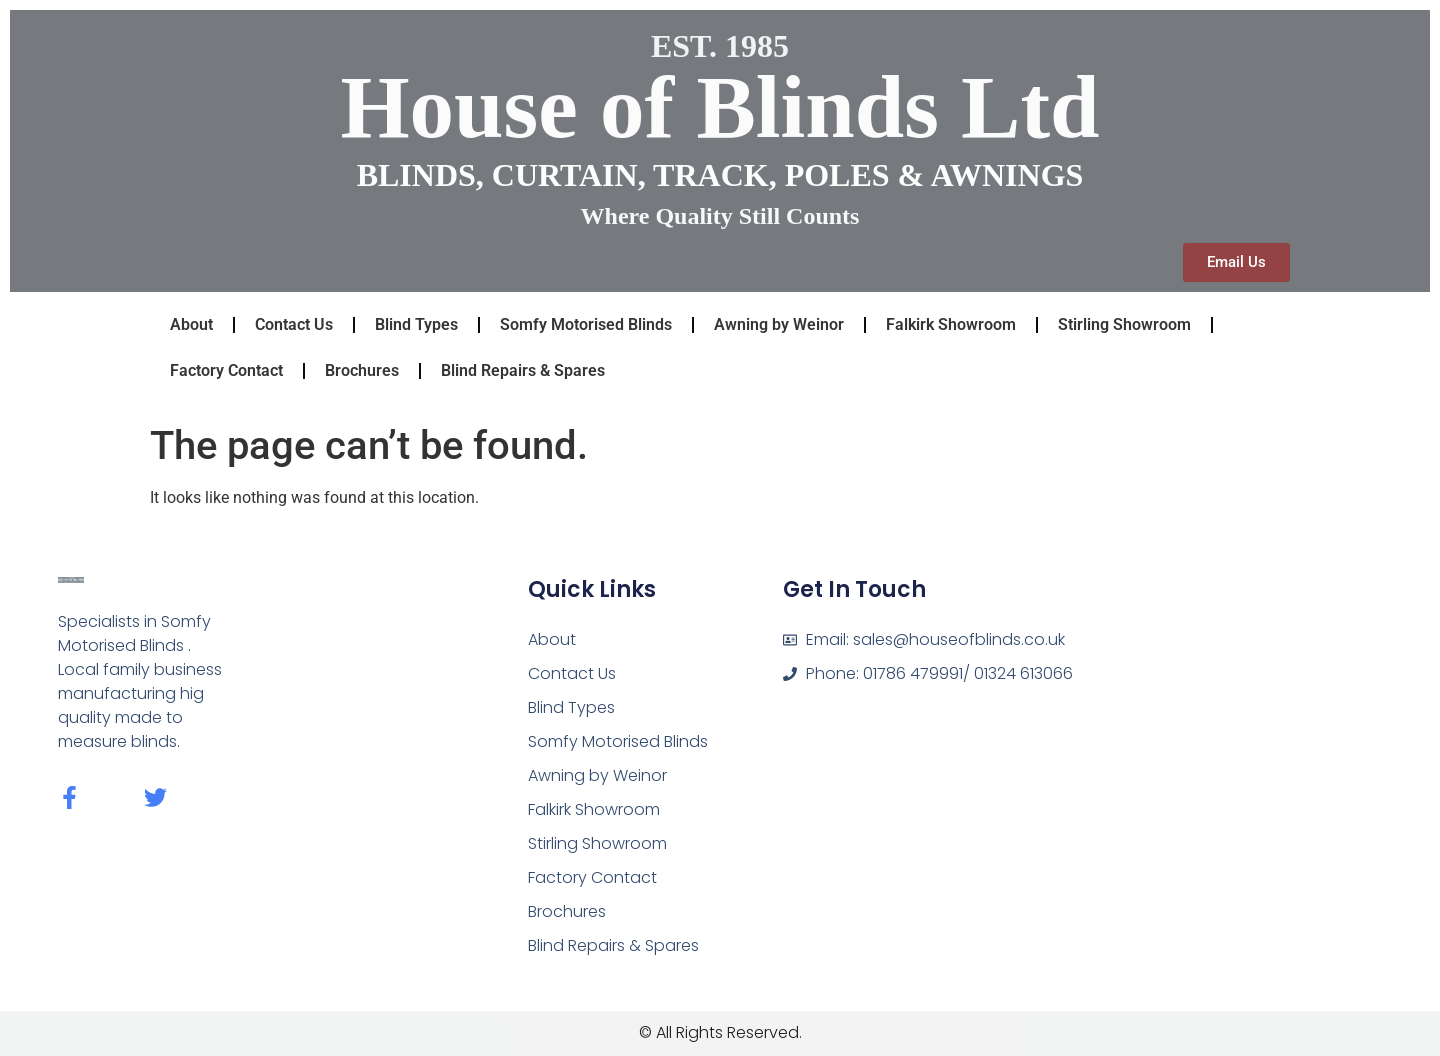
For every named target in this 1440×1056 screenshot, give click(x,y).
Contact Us (294, 324)
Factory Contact (226, 370)
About (191, 324)
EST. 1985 (720, 46)
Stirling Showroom (1124, 324)
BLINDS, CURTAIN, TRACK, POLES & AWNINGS (720, 175)
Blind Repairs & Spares (523, 370)
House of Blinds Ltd (719, 107)
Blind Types (416, 324)
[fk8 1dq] (1229, 699)
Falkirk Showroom (951, 324)
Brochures (362, 370)
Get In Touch (854, 589)
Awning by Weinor (779, 324)
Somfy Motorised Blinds (586, 324)
